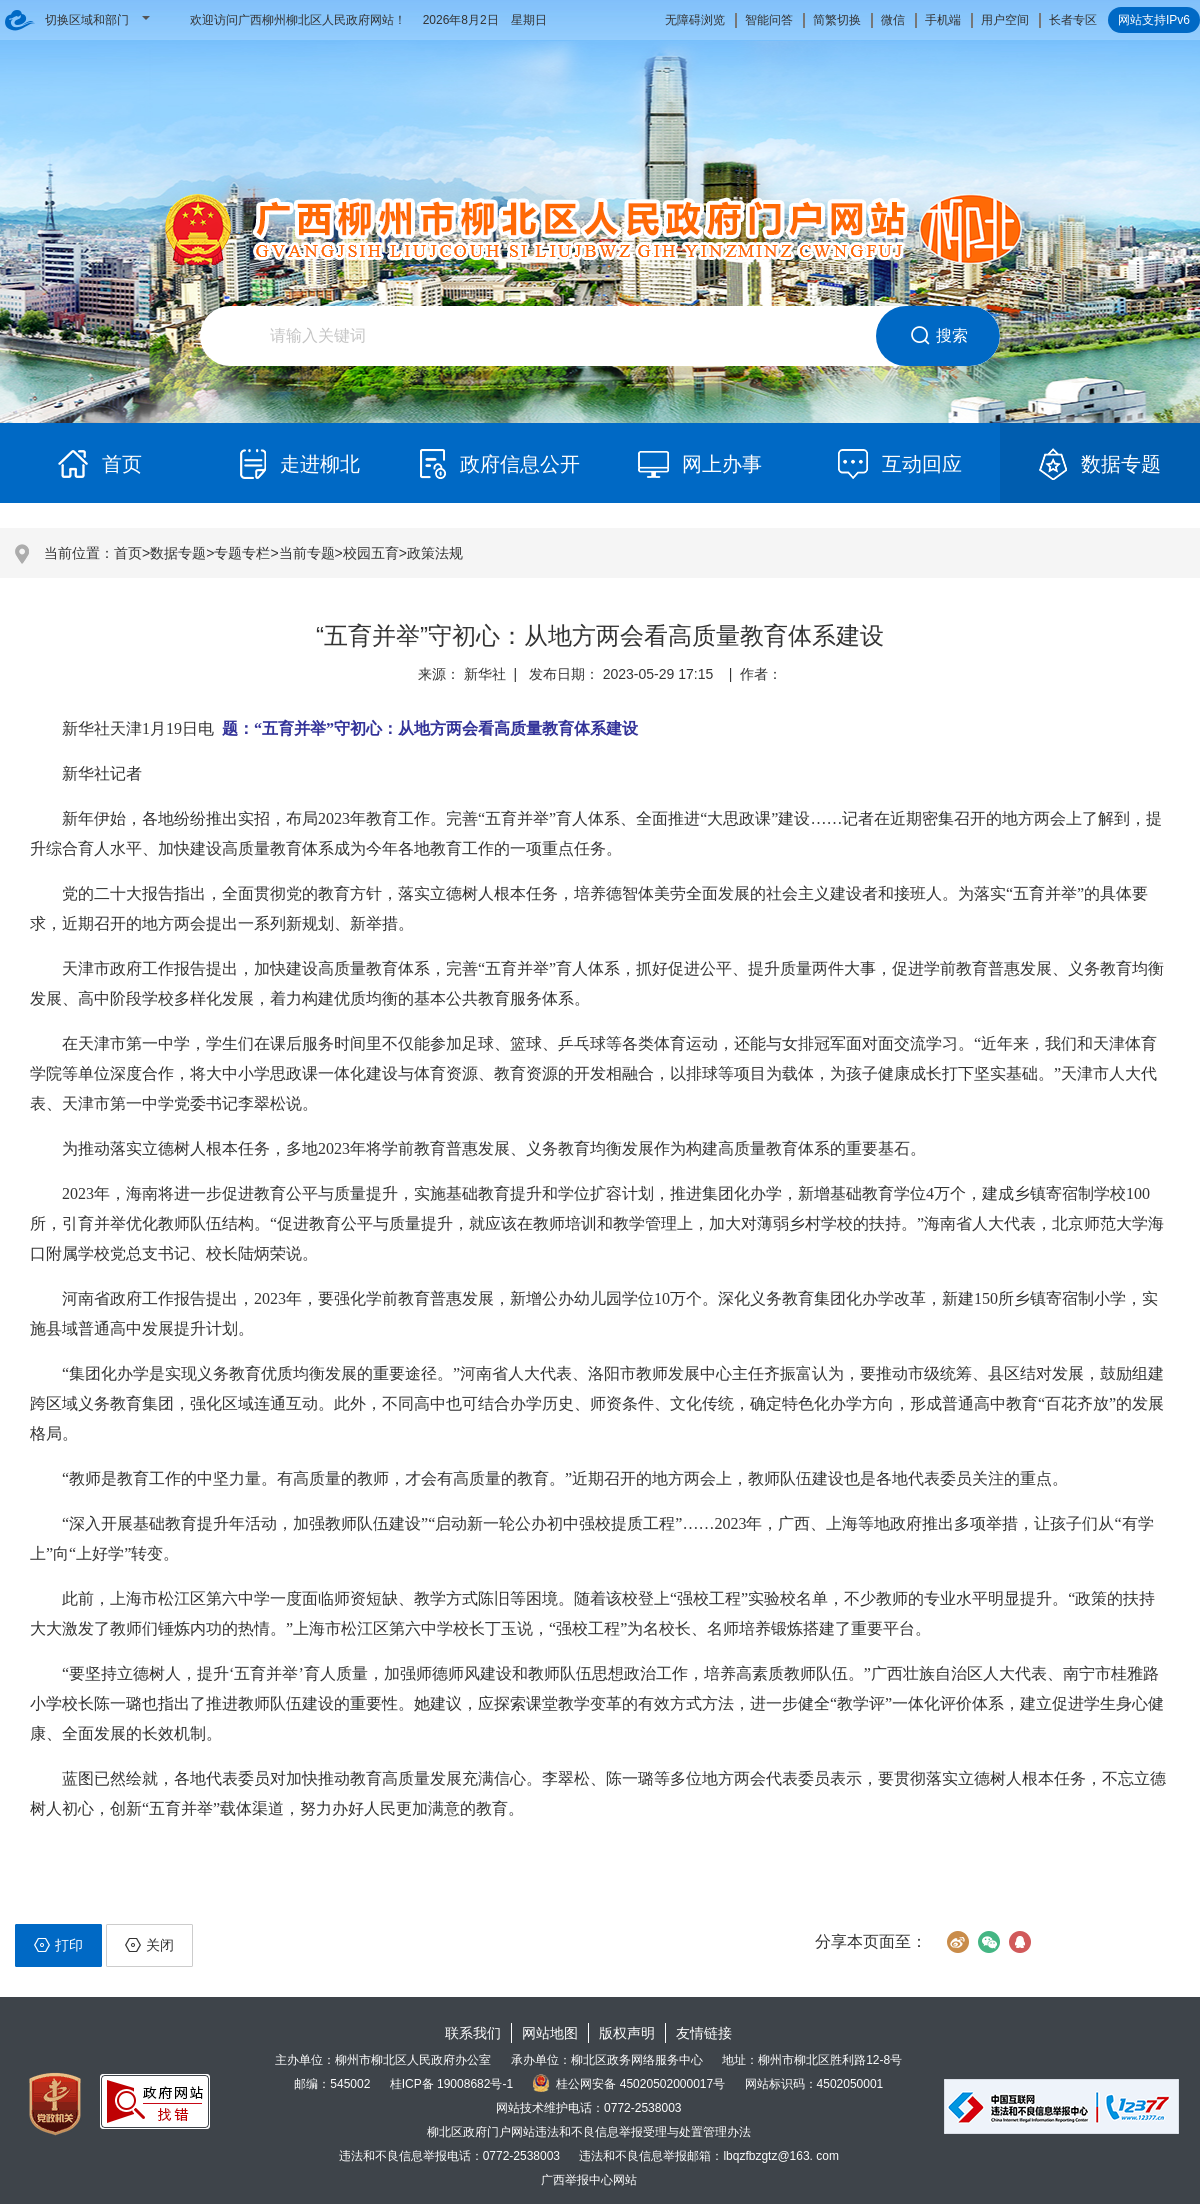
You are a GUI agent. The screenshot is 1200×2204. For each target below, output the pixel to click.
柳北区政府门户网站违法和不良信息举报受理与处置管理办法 (589, 2132)
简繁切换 (837, 20)
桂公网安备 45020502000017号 (628, 2084)
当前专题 (307, 553)
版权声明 (627, 2033)
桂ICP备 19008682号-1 (451, 2084)
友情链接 (704, 2033)
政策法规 (435, 553)
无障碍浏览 (695, 20)
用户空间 (1005, 20)
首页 (128, 553)
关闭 (149, 1945)
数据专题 (178, 553)
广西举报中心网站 (589, 2180)
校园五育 (371, 553)
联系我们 (473, 2033)
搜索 (938, 336)
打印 (58, 1945)
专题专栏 (242, 553)
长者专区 (1073, 20)
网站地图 (550, 2033)
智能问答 (769, 20)
